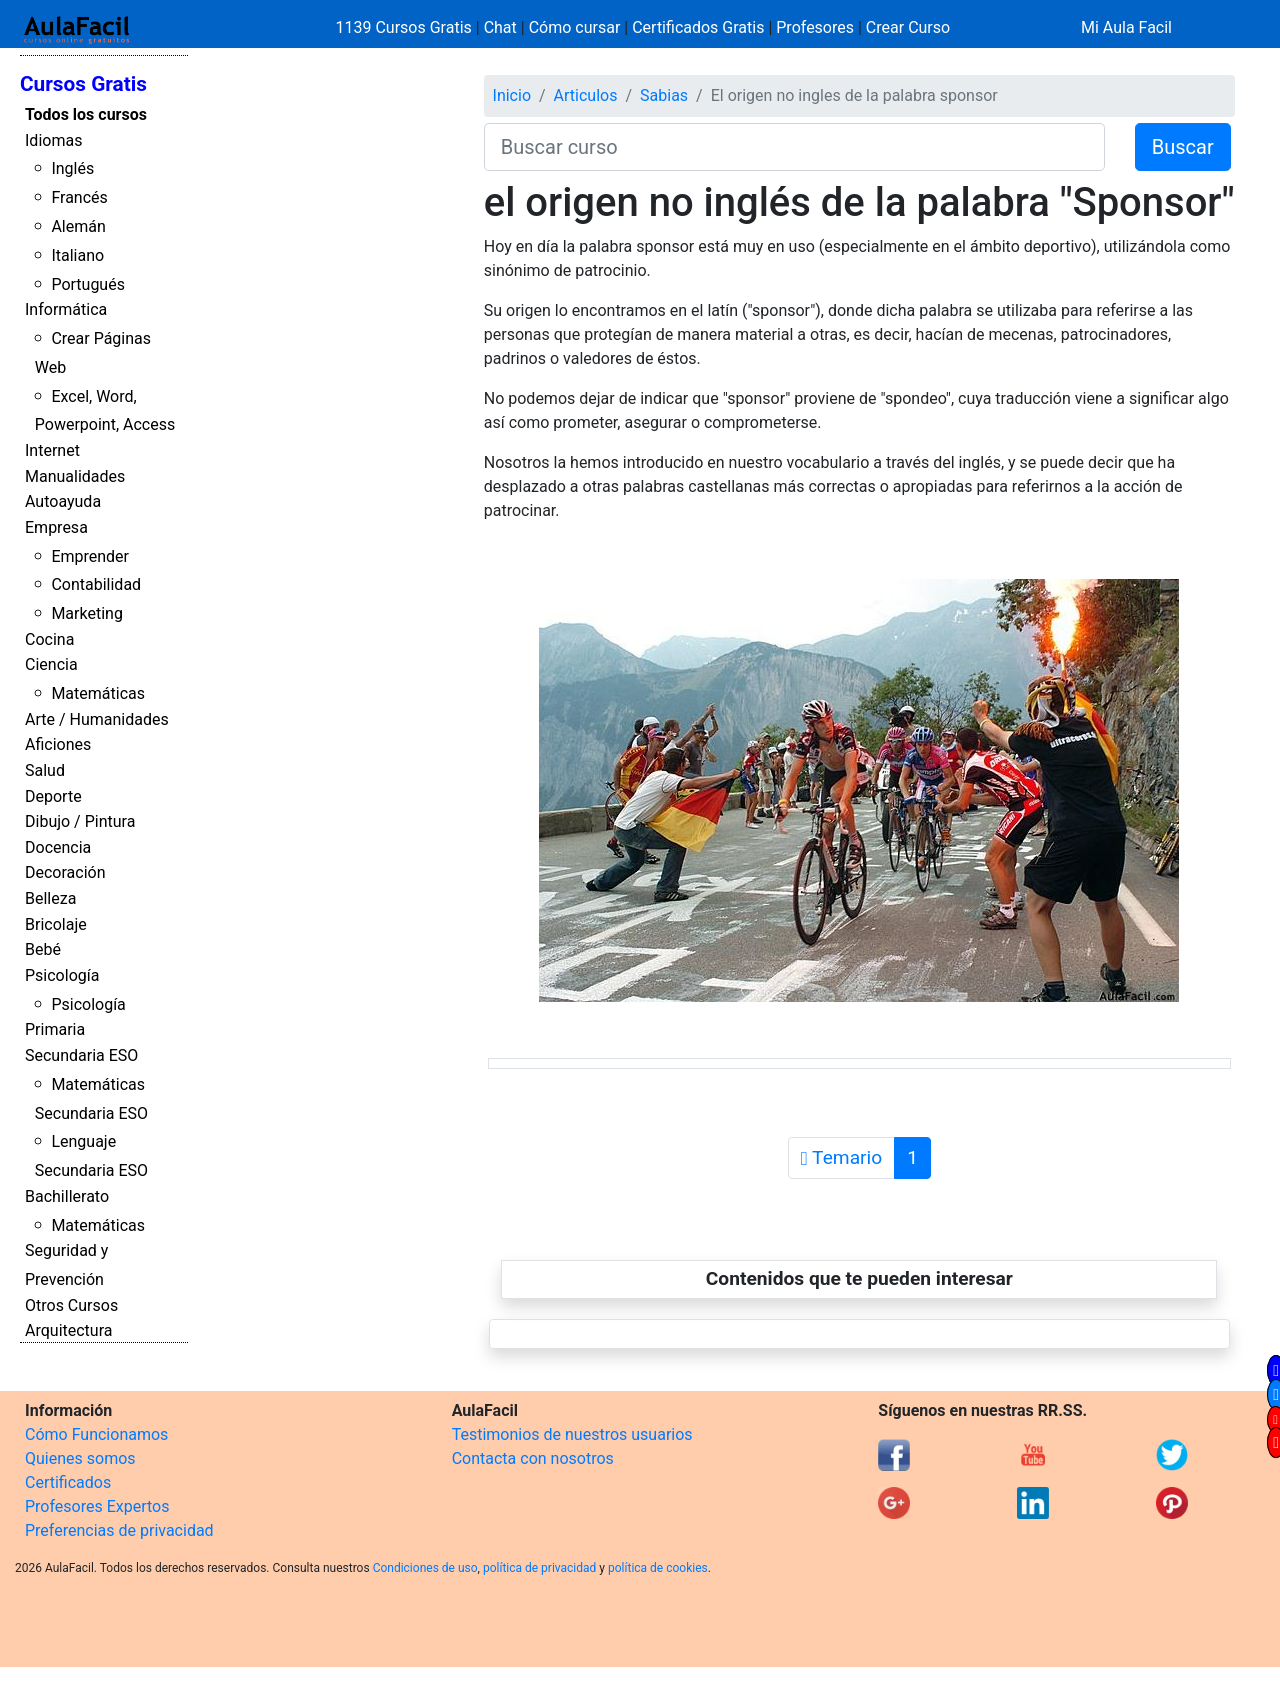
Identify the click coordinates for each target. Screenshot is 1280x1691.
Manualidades (75, 476)
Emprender (90, 556)
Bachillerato (67, 1196)
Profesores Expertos (97, 1506)
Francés (79, 197)
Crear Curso (908, 27)
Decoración (65, 872)
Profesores (815, 27)
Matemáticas (98, 693)
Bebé (43, 949)
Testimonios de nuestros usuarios (572, 1434)
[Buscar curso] (794, 147)
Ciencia (51, 664)
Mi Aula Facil (1126, 27)
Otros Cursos (71, 1305)
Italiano (77, 255)
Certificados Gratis (698, 27)
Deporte (53, 796)
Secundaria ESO (81, 1055)
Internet (52, 450)
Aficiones (58, 744)
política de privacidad (539, 1568)
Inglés (72, 168)
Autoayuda (63, 501)
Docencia (58, 847)
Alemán (78, 226)
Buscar (1183, 147)
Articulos (586, 95)
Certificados (68, 1482)
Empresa (56, 527)
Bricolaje (56, 924)
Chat (500, 27)
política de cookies (658, 1568)
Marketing (86, 613)
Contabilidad (96, 584)
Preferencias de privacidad (119, 1530)
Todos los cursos (86, 114)
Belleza (50, 898)
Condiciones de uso (425, 1568)
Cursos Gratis (83, 84)
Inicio (512, 95)
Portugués (88, 284)
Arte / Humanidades (97, 719)
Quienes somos (80, 1458)
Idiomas (53, 140)
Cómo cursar (575, 27)
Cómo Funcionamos (96, 1434)
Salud (45, 770)
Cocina (49, 639)
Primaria (55, 1029)
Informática (66, 309)
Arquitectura (68, 1330)
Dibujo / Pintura (80, 821)
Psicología (62, 975)
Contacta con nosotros (533, 1458)
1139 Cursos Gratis (406, 27)
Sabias (664, 95)
